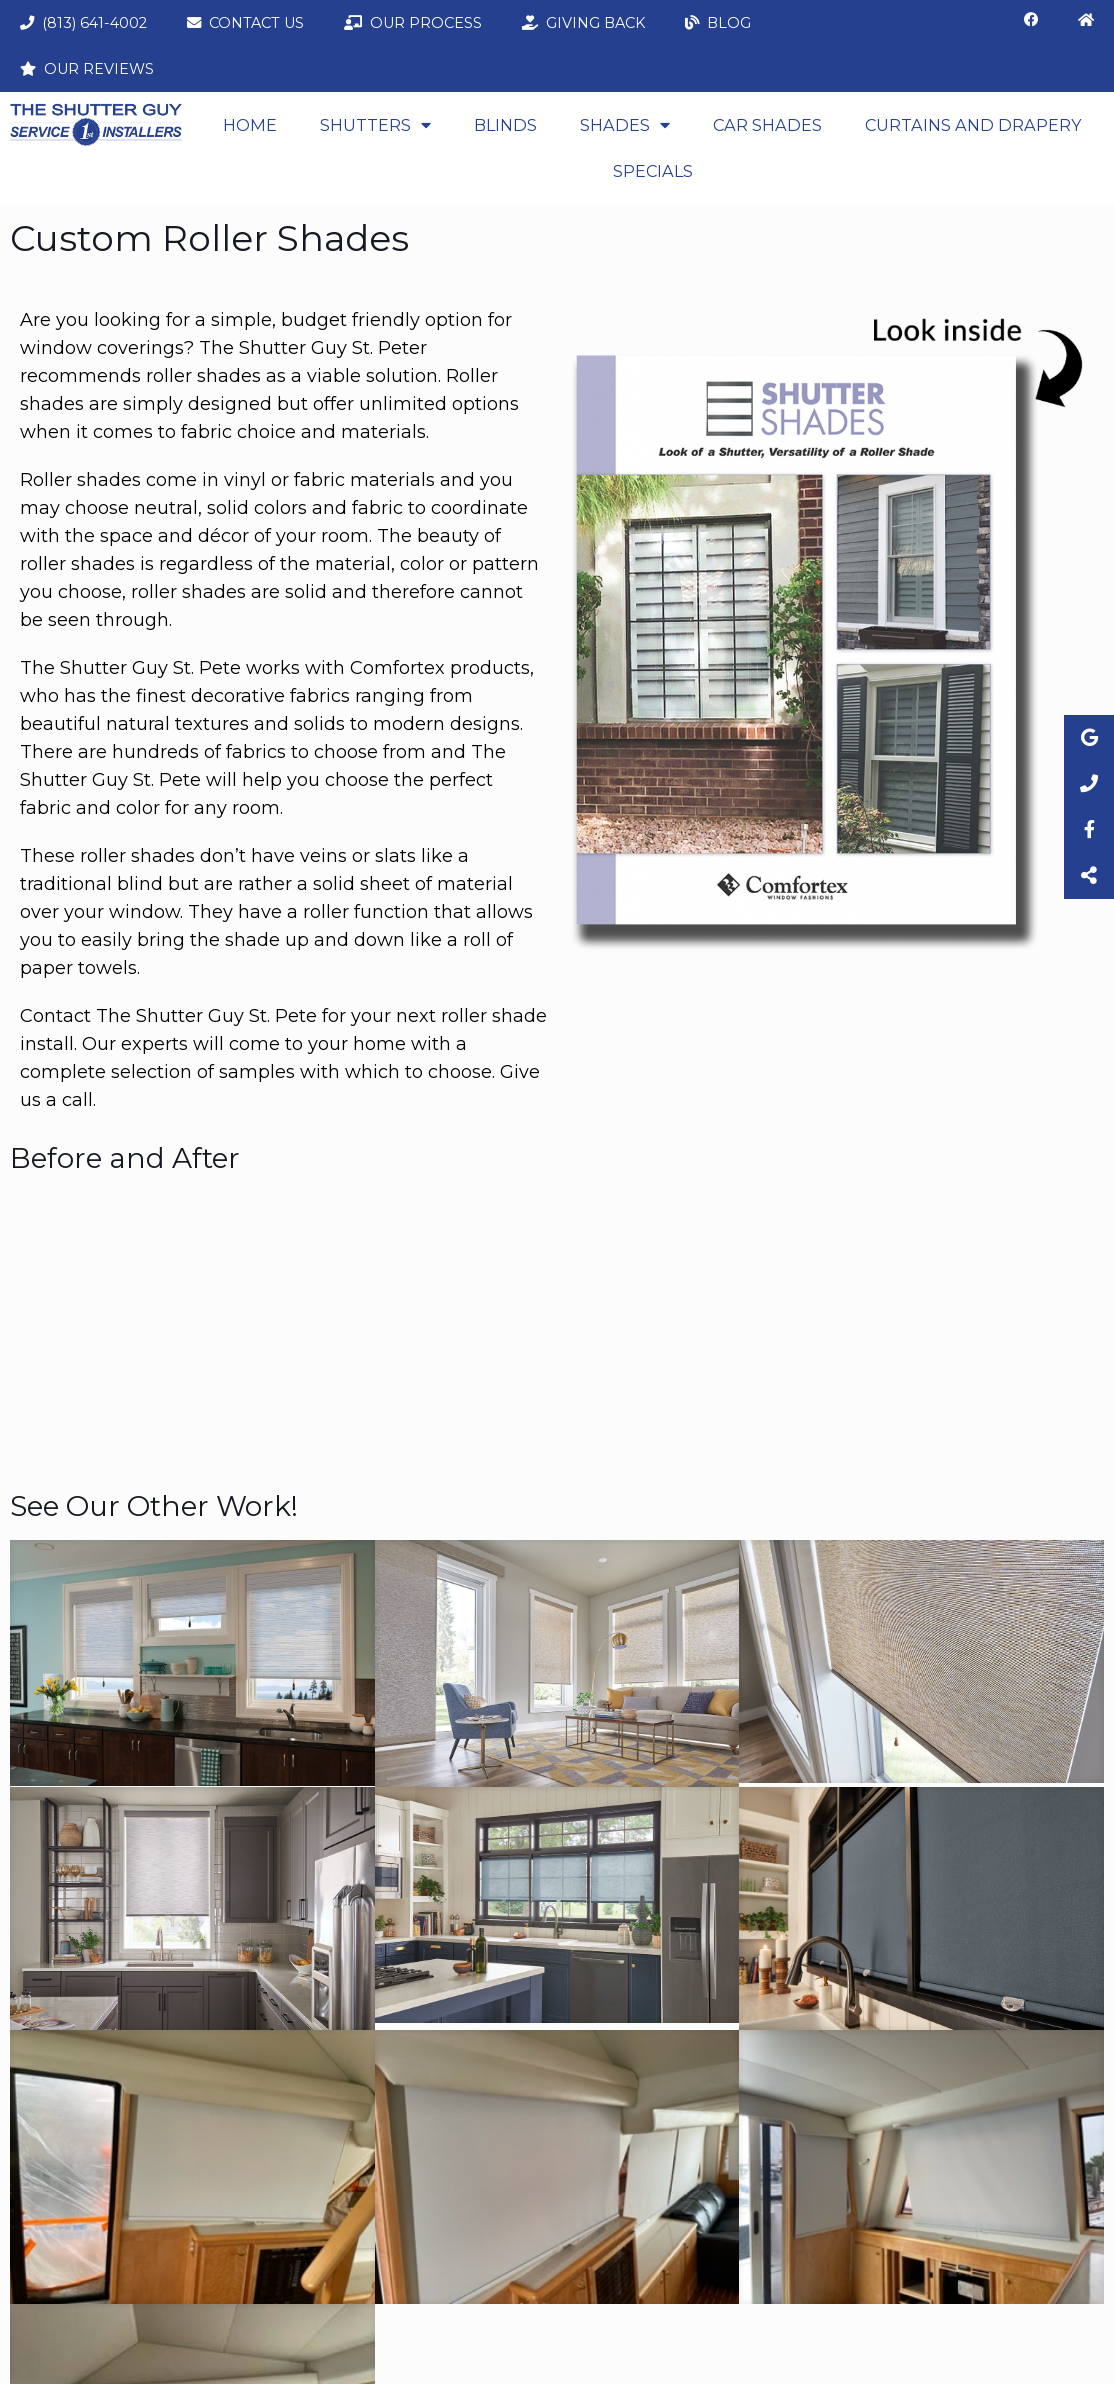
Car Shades (767, 125)
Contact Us (245, 23)
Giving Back (583, 23)
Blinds (505, 125)
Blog (718, 23)
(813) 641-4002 (83, 23)
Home (250, 125)
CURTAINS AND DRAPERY (973, 125)
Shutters (375, 125)
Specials (653, 171)
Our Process (413, 23)
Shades (625, 125)
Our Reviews (87, 69)
